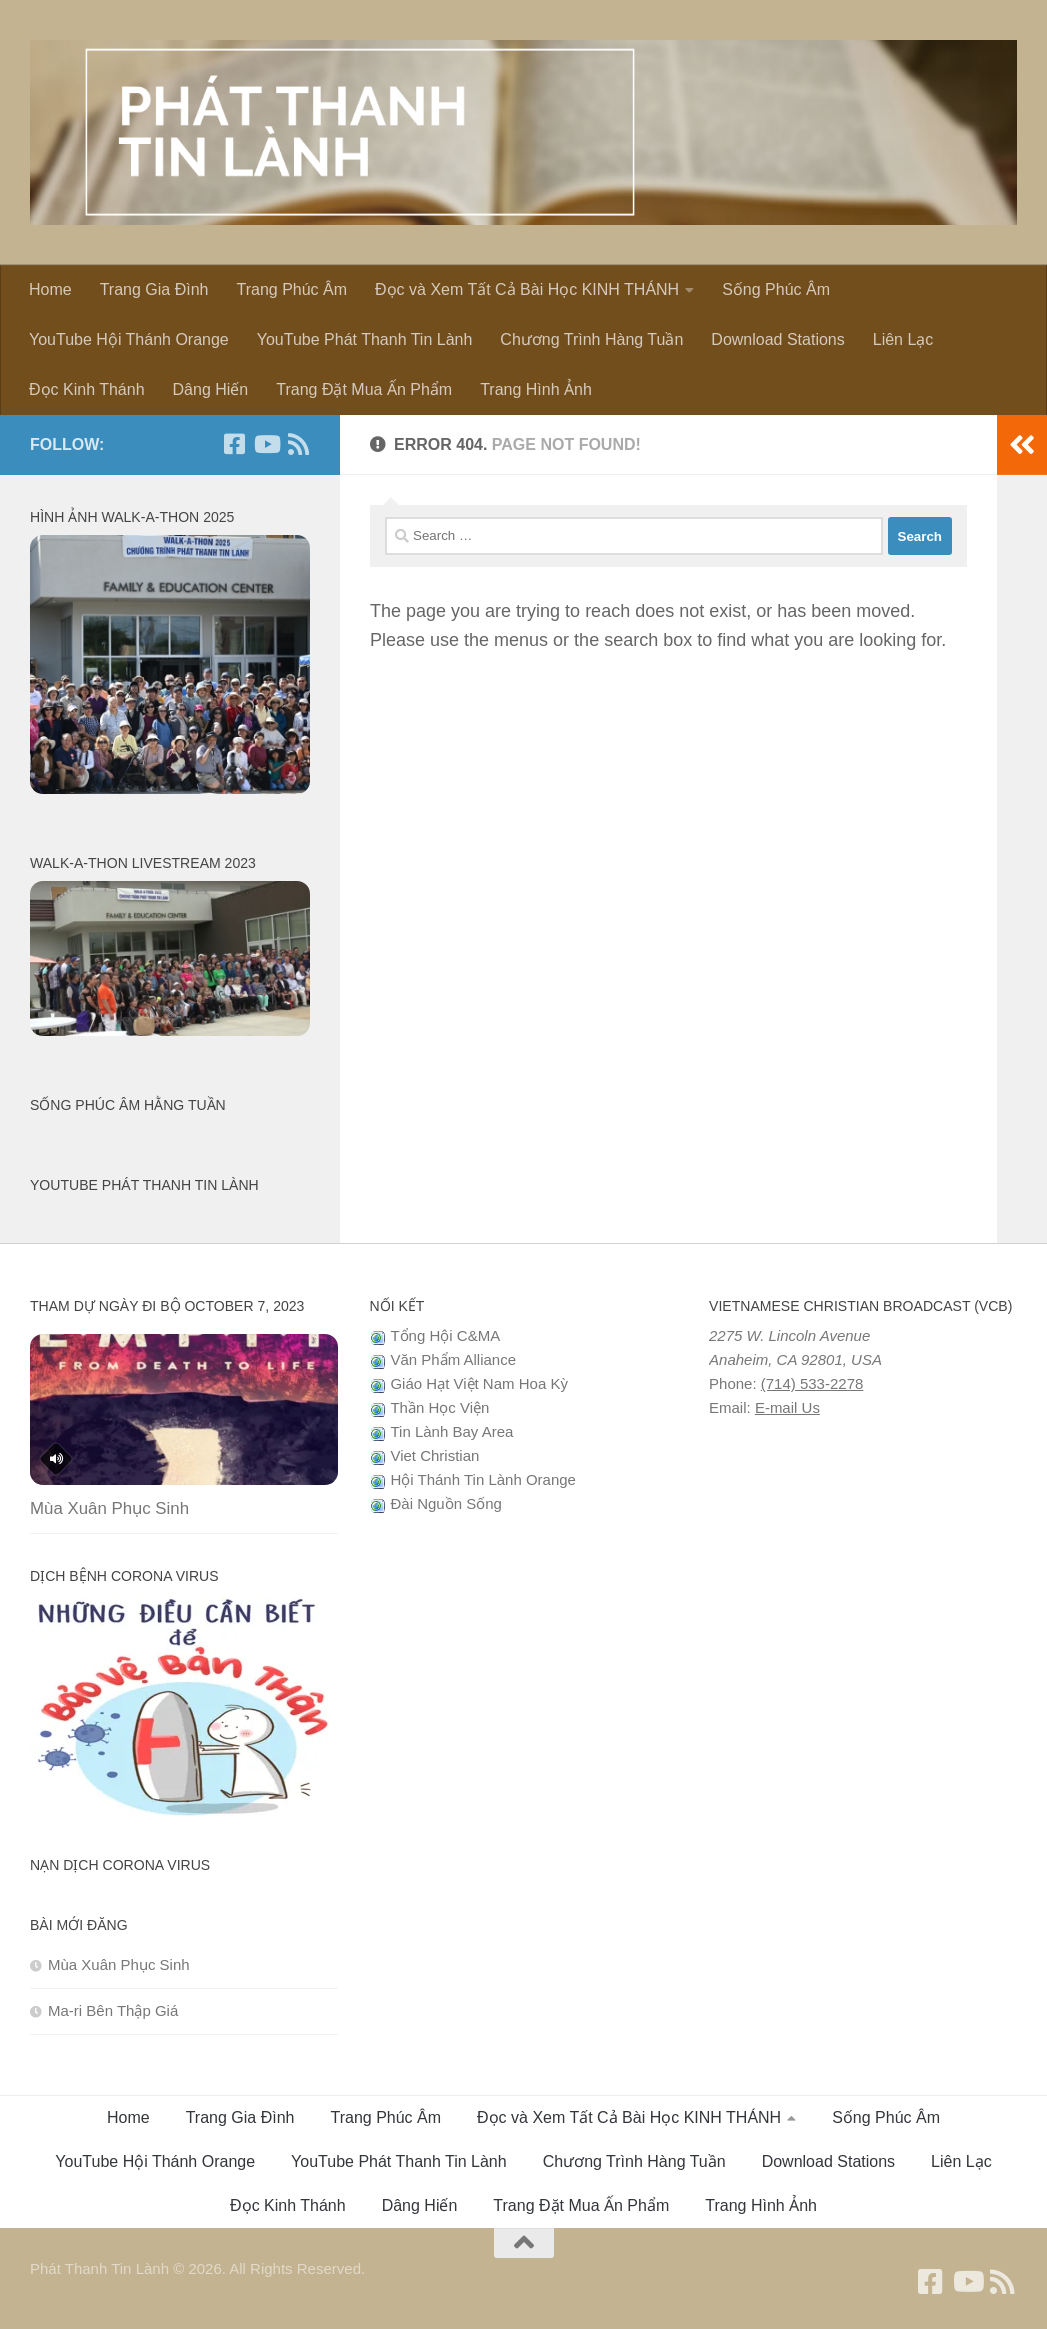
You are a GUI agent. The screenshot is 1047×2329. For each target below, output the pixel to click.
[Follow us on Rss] (298, 444)
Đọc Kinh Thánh (87, 389)
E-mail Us (787, 1407)
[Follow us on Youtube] (266, 444)
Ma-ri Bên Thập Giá (113, 2010)
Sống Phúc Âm (776, 289)
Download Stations (777, 339)
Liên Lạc (903, 339)
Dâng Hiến (211, 389)
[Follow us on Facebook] (234, 444)
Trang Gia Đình (154, 289)
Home (50, 289)
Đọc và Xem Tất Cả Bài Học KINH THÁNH (527, 289)
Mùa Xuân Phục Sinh (109, 1508)
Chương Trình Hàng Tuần (591, 339)
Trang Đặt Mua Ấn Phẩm (364, 389)
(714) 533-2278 (812, 1383)
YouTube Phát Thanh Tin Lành (365, 339)
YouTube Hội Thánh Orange (129, 339)
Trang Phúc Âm (291, 289)
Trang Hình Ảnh (536, 389)
